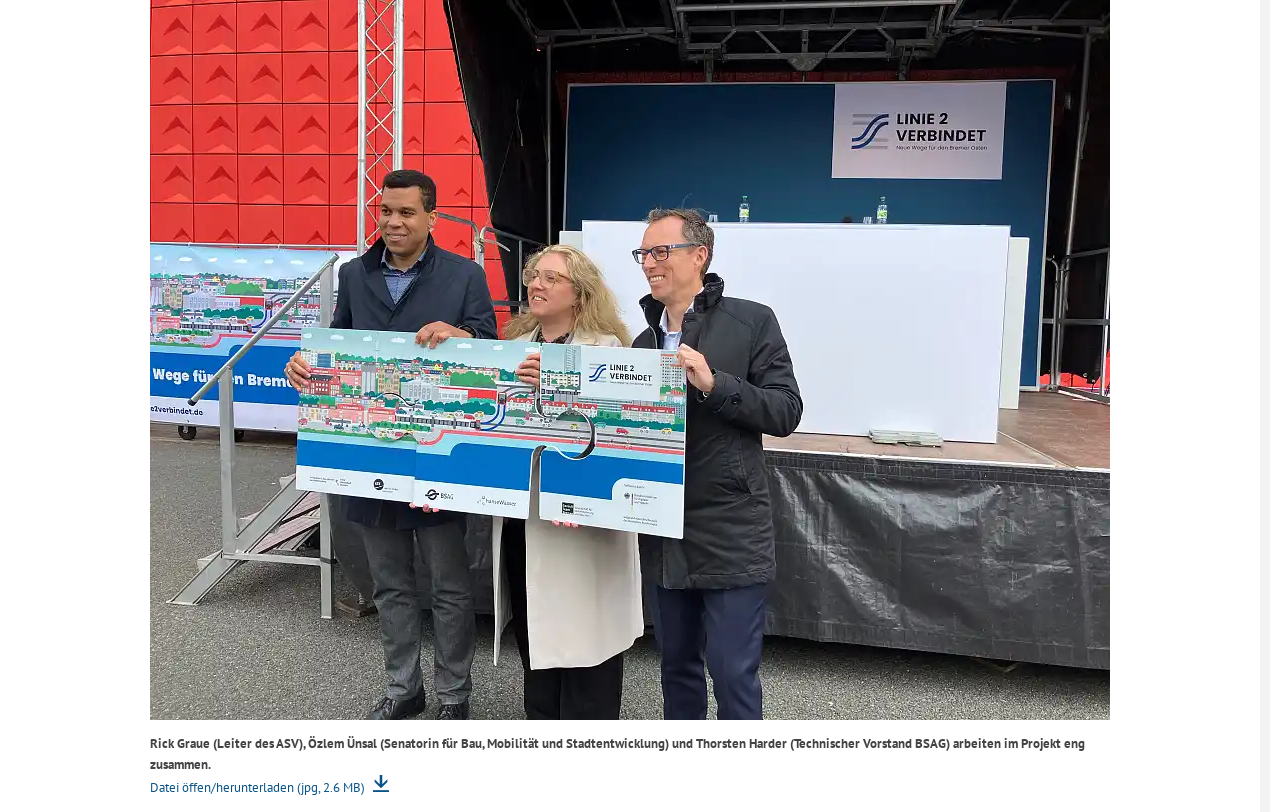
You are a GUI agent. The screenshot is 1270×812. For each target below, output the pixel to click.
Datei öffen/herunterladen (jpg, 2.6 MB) (259, 787)
